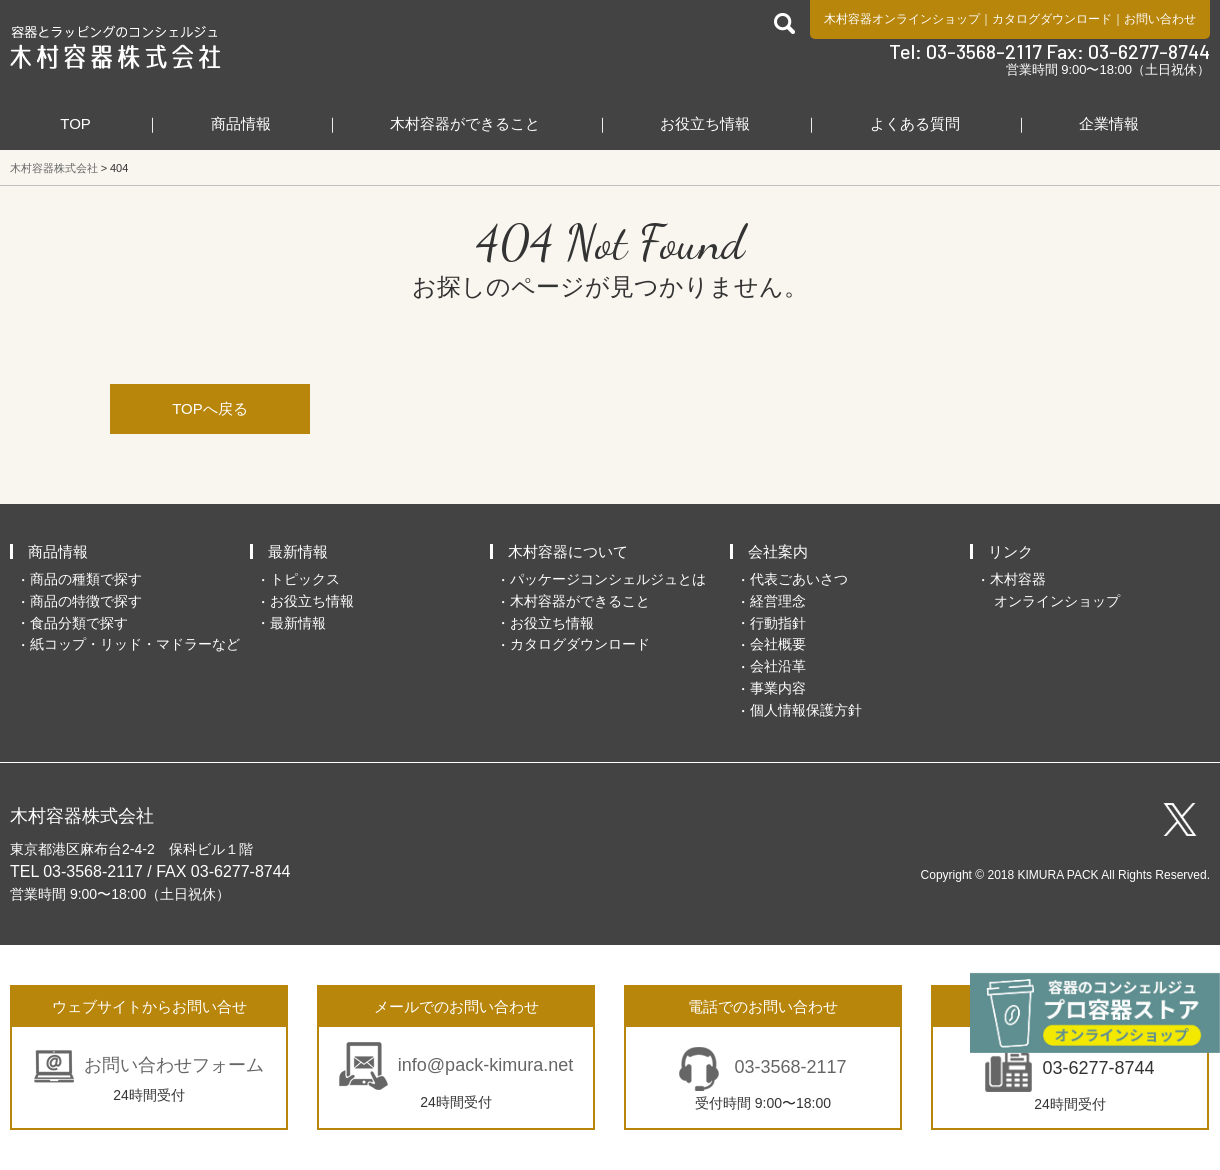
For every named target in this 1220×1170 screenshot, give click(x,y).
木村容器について (568, 551)
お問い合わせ (1160, 19)
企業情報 (1109, 123)
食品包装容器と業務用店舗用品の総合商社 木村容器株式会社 (115, 47)
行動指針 (778, 623)
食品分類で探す (79, 623)
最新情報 (298, 551)
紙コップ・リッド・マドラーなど (135, 644)
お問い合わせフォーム (174, 1065)
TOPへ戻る (210, 408)
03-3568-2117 (787, 1067)
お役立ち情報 (705, 123)
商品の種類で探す (86, 579)
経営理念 (778, 601)
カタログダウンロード (1052, 19)
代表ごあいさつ (799, 579)
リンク (1010, 551)
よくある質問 (915, 123)
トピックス (305, 579)
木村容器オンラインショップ (902, 19)
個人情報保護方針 (806, 710)
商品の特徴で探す (86, 601)
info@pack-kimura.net (485, 1065)
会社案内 (778, 551)
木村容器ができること (465, 123)
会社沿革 (778, 666)
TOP (75, 123)
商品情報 (241, 123)
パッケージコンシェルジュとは (608, 579)
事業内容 (778, 688)
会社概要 (778, 644)
